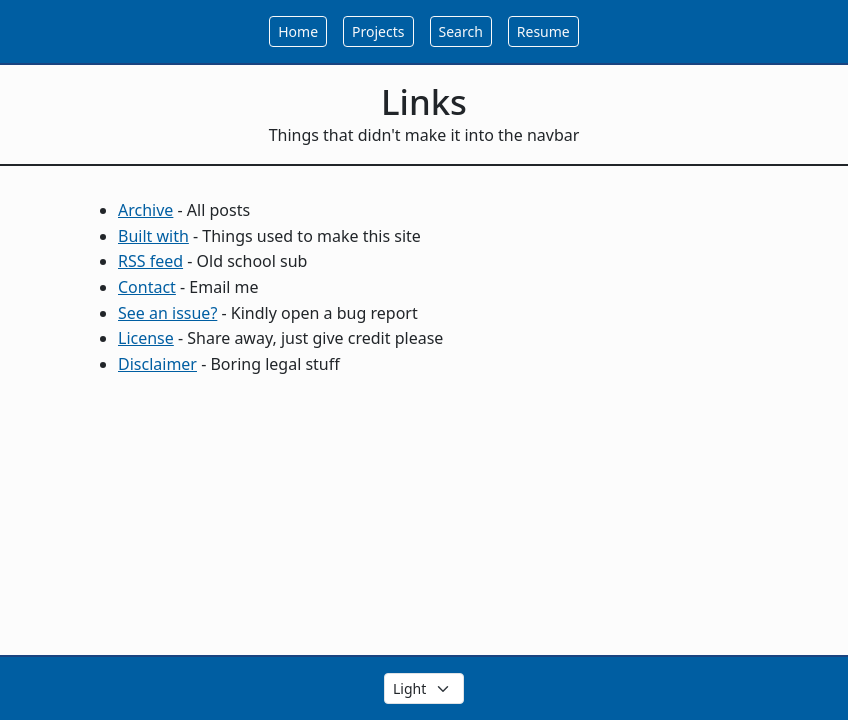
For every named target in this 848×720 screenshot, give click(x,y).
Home (298, 31)
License (146, 338)
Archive (145, 210)
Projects (378, 31)
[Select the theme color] (424, 688)
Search (461, 31)
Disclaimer (157, 364)
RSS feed (150, 261)
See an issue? (167, 313)
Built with (153, 236)
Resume (543, 31)
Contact (147, 287)
